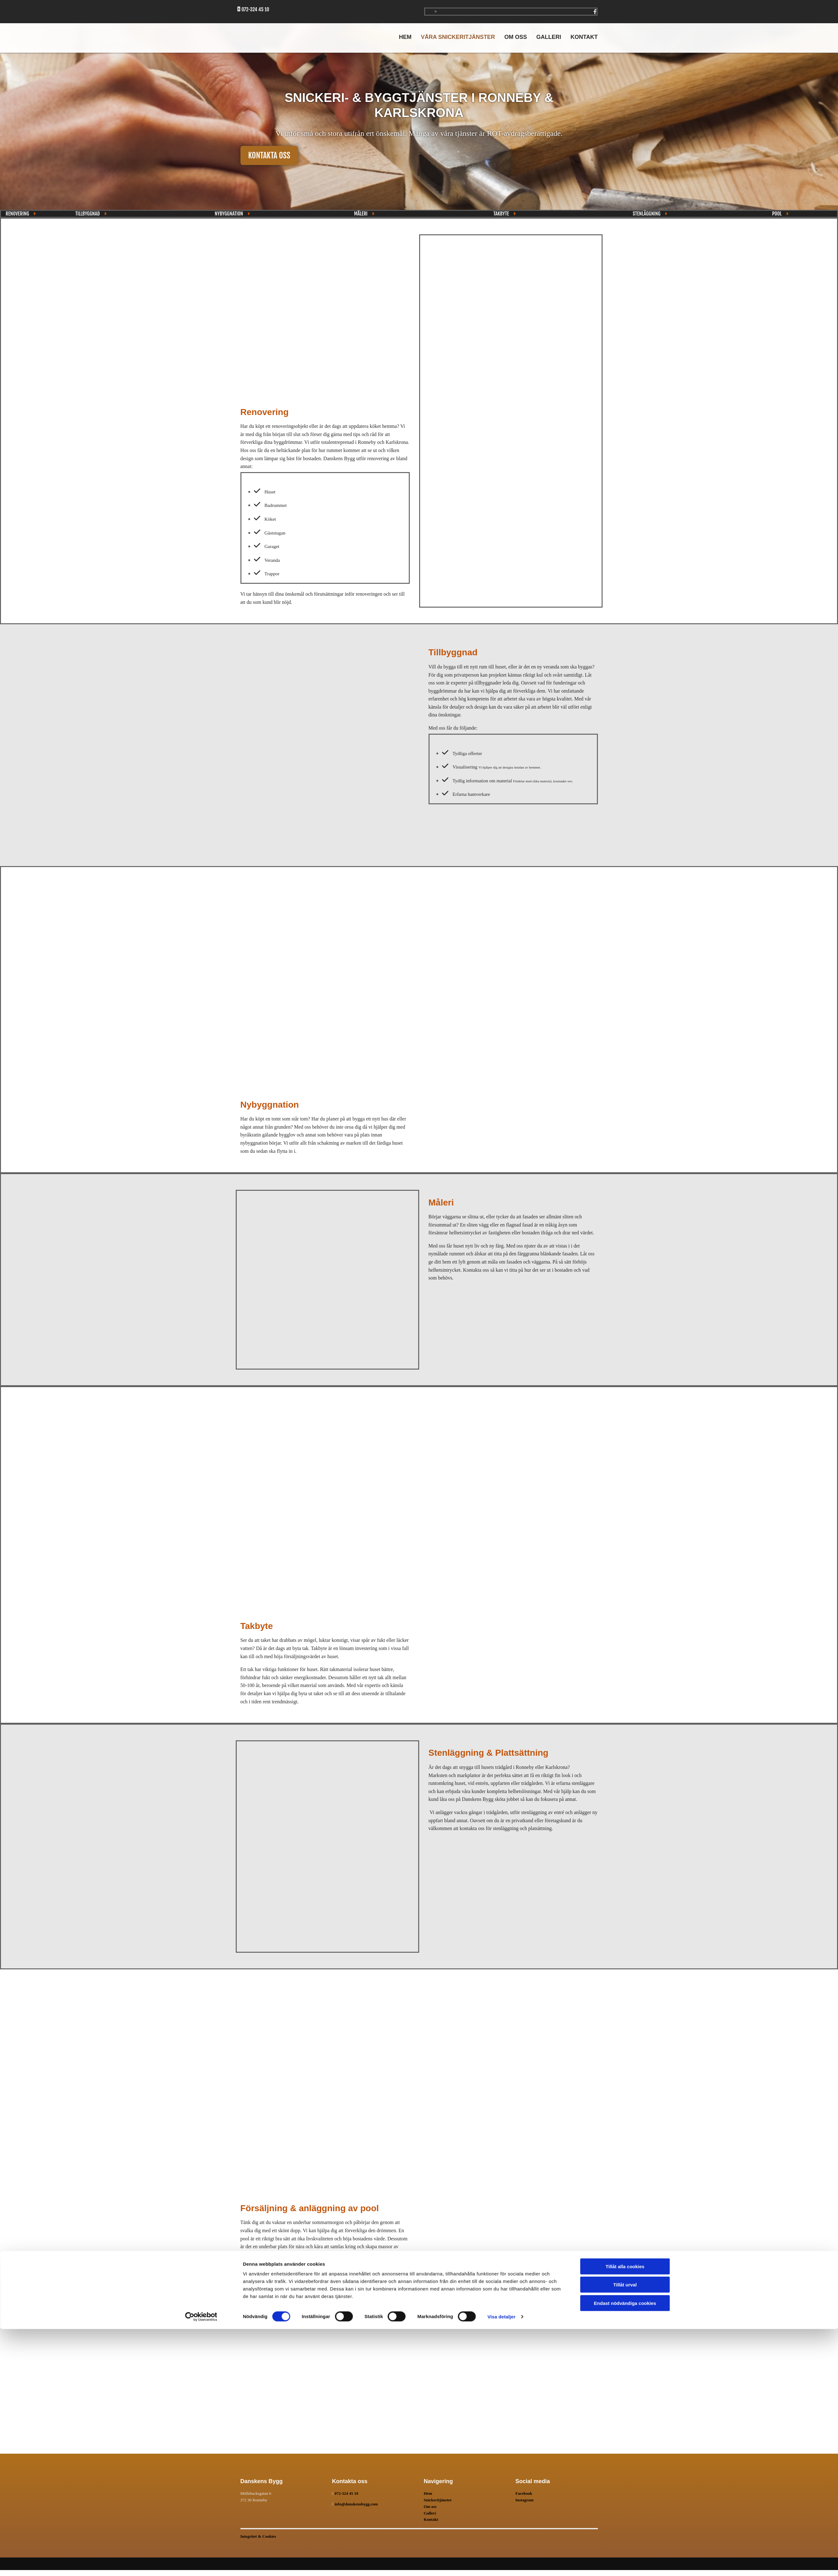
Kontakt (584, 37)
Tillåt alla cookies (625, 2513)
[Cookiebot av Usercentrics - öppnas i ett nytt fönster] (201, 2563)
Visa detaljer (501, 2563)
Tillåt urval (625, 2532)
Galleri (548, 37)
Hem (405, 37)
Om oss (515, 37)
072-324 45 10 (346, 2493)
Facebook (523, 2493)
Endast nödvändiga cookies (625, 2550)
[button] (269, 155)
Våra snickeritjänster (458, 37)
